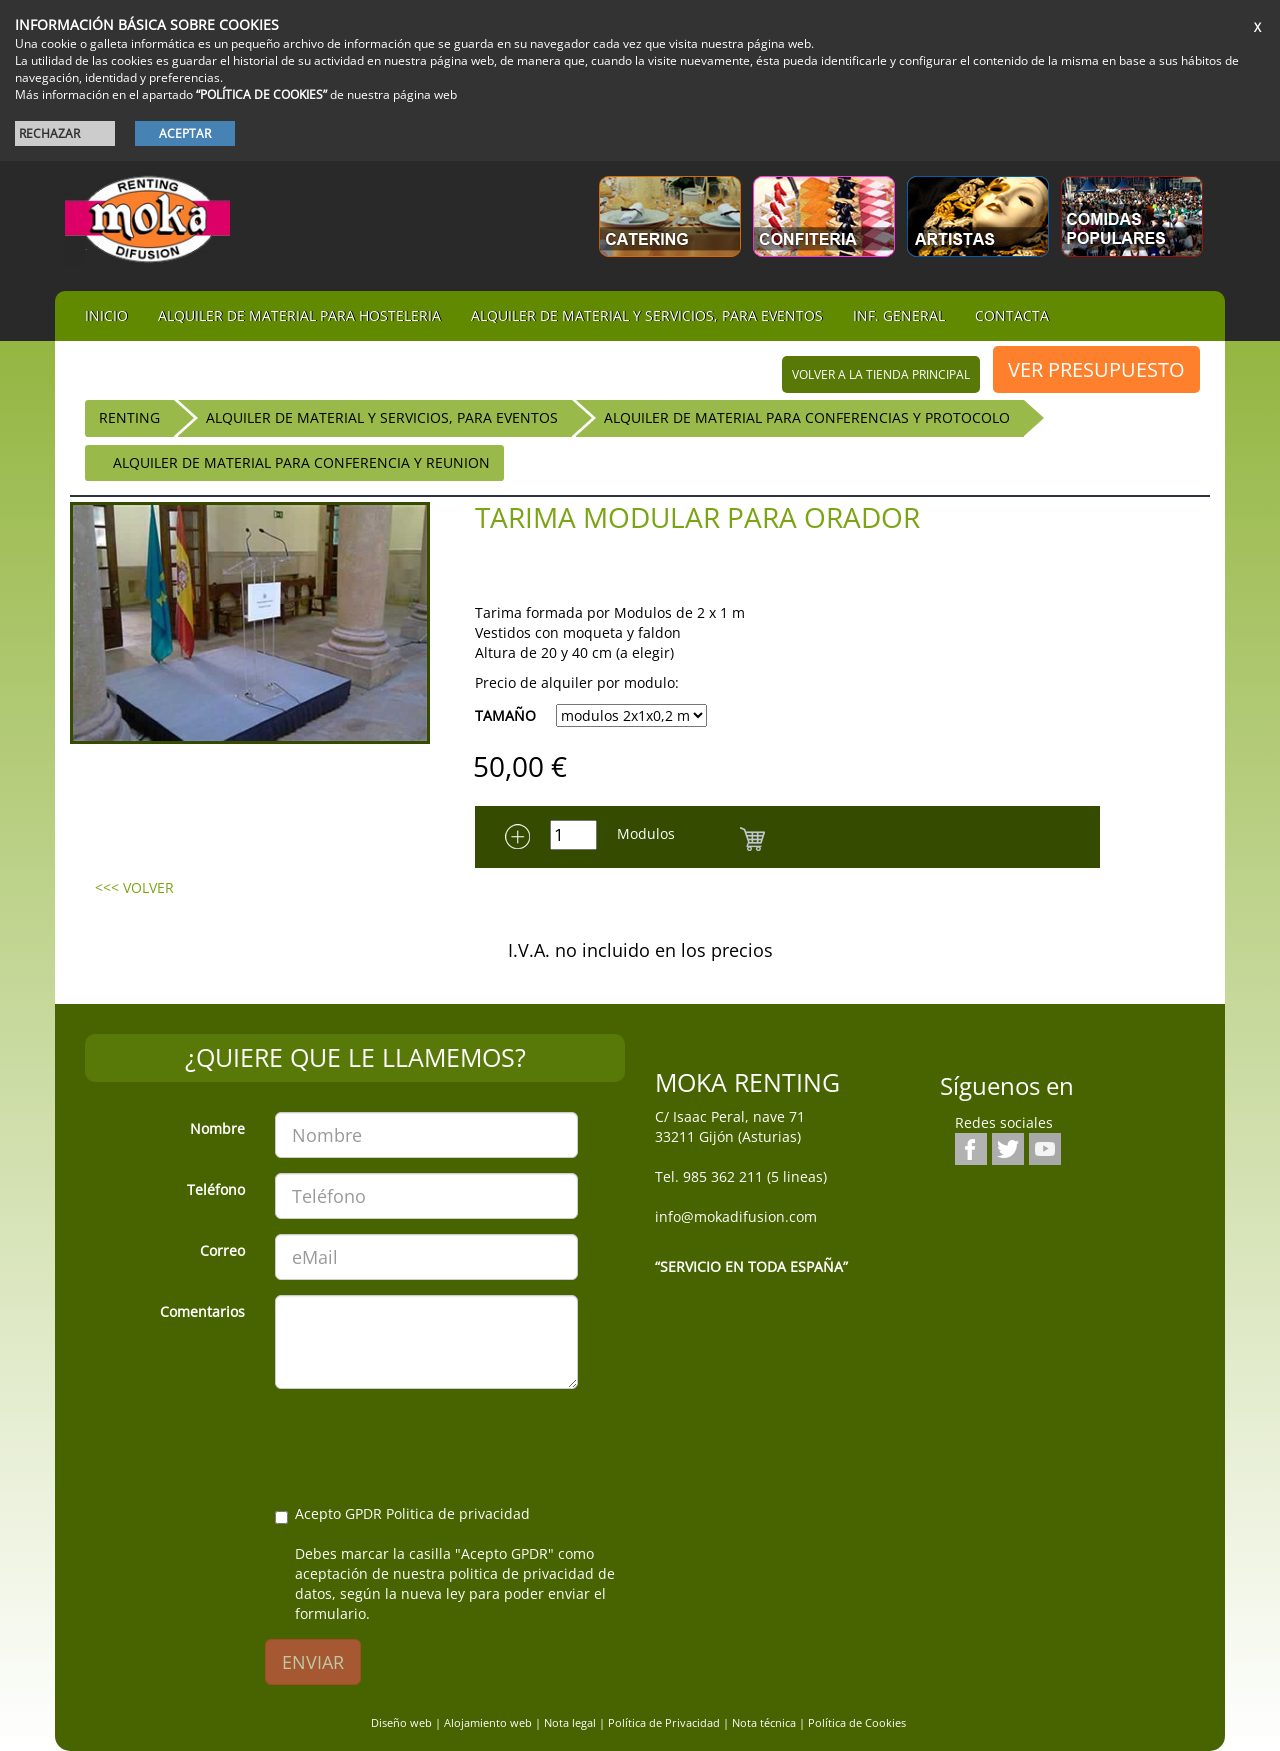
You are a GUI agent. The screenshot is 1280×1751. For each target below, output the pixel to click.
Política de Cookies (857, 1722)
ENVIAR (313, 1662)
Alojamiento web (488, 1722)
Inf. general (899, 315)
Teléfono (216, 1189)
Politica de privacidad (458, 1513)
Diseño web (401, 1722)
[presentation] (427, 1443)
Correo (222, 1250)
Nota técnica (764, 1722)
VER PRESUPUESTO (1096, 369)
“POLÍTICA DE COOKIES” (261, 94)
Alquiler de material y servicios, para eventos (647, 315)
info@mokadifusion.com (736, 1216)
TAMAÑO (505, 715)
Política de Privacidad (664, 1722)
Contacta (1012, 315)
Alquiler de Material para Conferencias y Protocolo (807, 417)
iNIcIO (106, 315)
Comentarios (202, 1311)
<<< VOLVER (134, 887)
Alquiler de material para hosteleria (299, 315)
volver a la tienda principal (881, 374)
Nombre (217, 1128)
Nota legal (570, 1722)
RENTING (129, 417)
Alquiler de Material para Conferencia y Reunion (301, 462)
